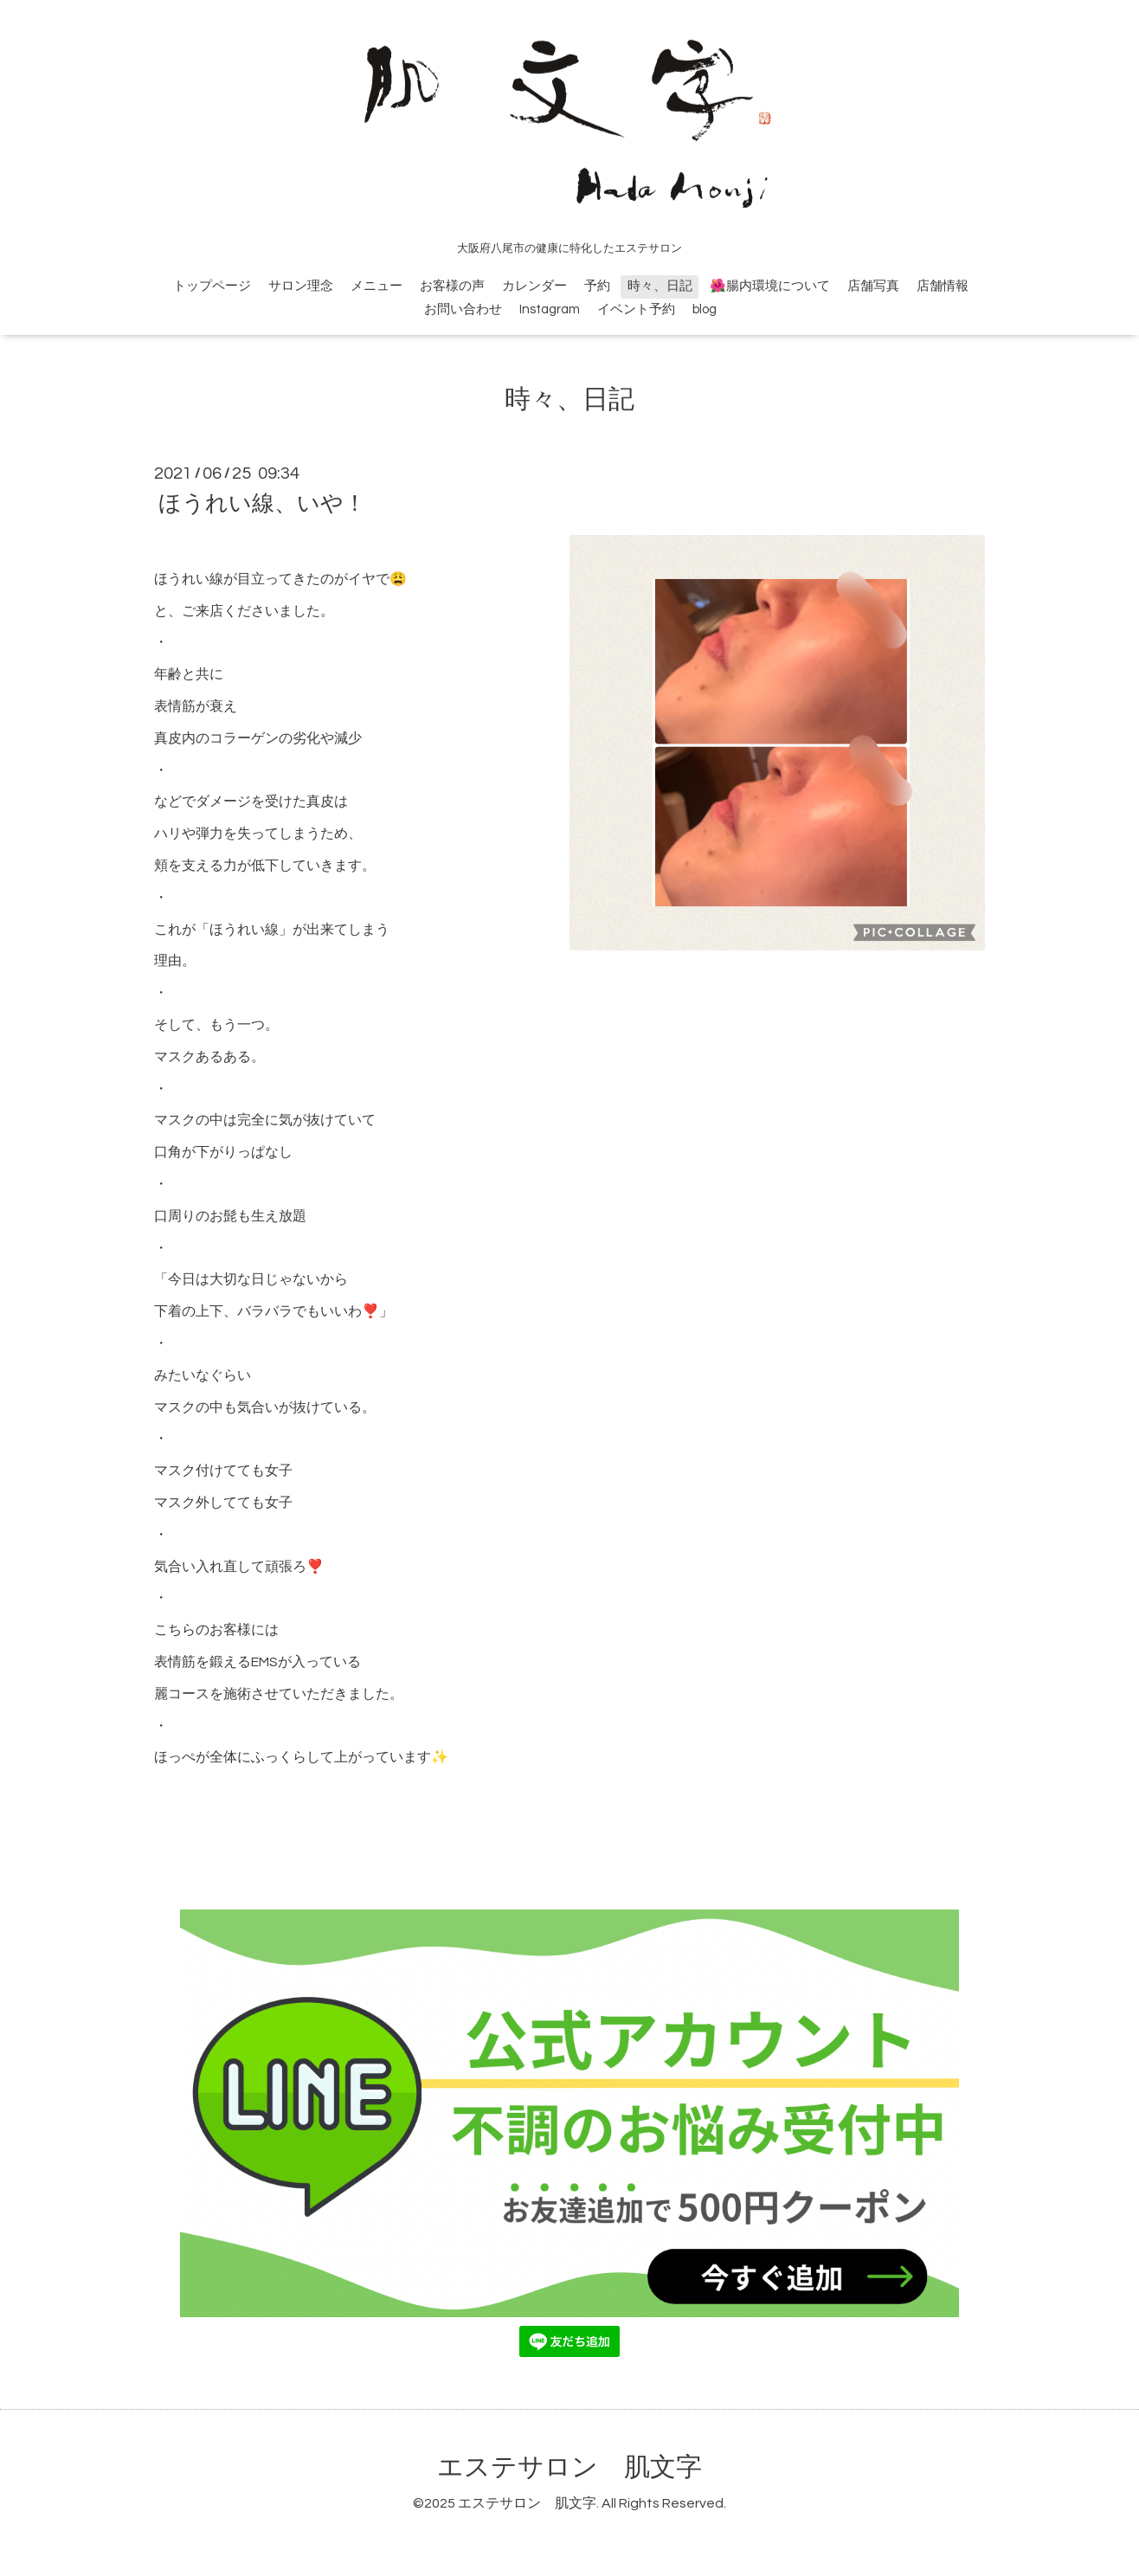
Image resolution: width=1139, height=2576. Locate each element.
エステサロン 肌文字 (569, 2467)
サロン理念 (300, 286)
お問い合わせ (463, 309)
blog (704, 309)
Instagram (549, 309)
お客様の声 (452, 286)
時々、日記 (659, 286)
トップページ (212, 286)
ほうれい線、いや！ (262, 504)
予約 (597, 286)
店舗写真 (873, 286)
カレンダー (534, 286)
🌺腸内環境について (770, 286)
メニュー (376, 286)
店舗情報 (942, 286)
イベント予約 (636, 309)
